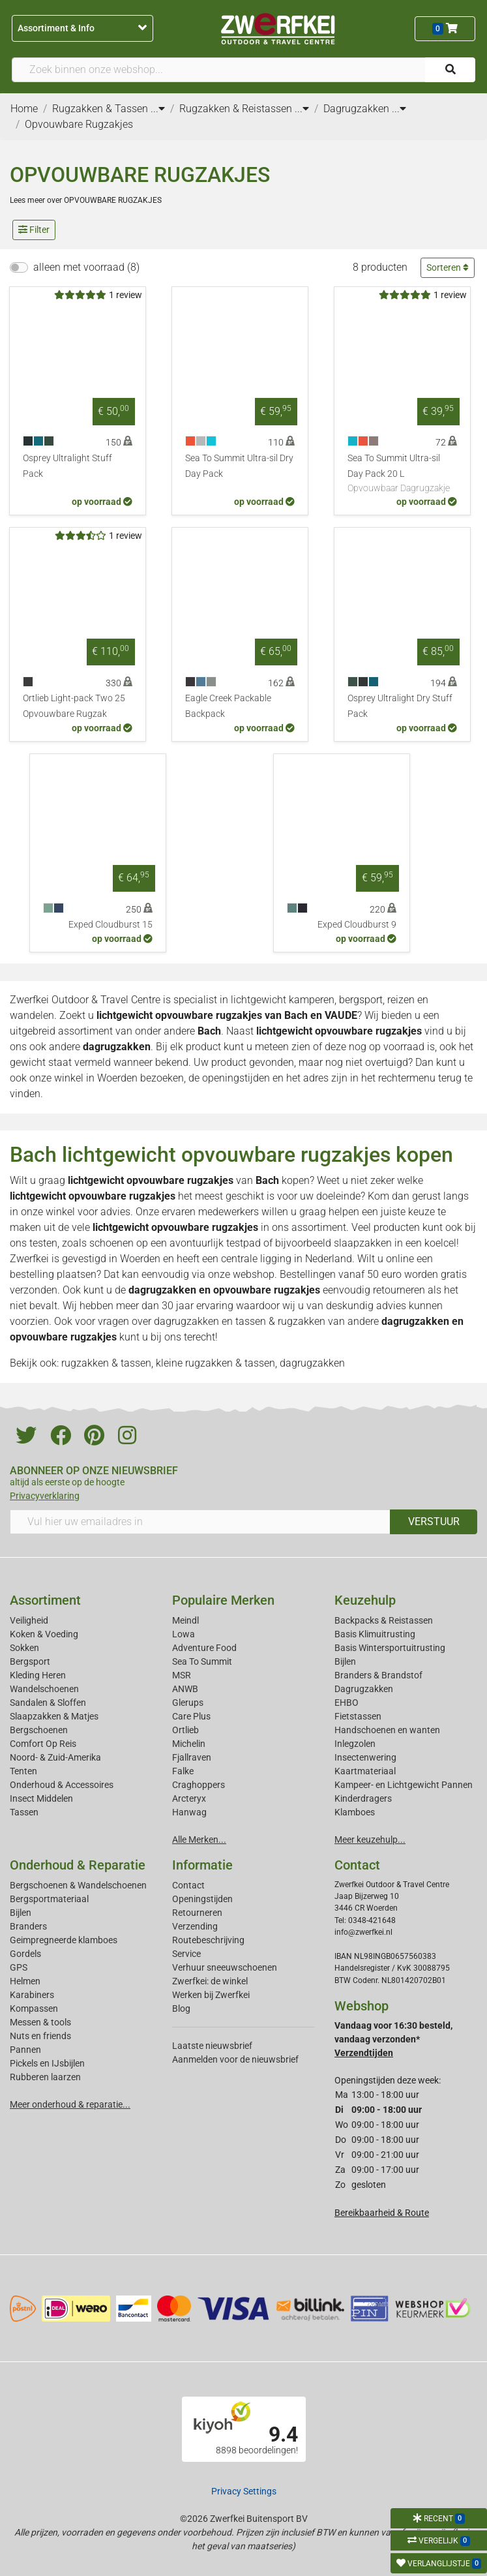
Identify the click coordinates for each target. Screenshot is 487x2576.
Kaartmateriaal (365, 1771)
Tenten (23, 1771)
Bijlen (345, 1661)
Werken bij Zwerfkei (211, 1995)
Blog (181, 2008)
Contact (188, 1885)
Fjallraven (191, 1757)
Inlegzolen (355, 1743)
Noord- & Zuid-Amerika (55, 1757)
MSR (181, 1675)
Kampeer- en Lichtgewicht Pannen (403, 1785)
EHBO (346, 1702)
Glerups (187, 1702)
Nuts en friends (40, 2036)
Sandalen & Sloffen (48, 1702)
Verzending (195, 1926)
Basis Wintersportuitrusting (389, 1648)
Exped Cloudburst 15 (110, 924)
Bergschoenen (39, 1730)
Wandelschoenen (44, 1689)
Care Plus (191, 1716)
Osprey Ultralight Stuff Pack (67, 466)
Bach (267, 1180)
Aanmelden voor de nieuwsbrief (235, 2059)
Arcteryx (189, 1798)
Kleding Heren (38, 1675)
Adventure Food (204, 1648)
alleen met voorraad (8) (86, 267)
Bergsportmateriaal (49, 1899)
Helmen (25, 1981)
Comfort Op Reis (43, 1743)
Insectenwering (365, 1757)
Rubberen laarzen (45, 2077)
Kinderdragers (363, 1798)
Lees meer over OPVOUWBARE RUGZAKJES (86, 200)
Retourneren (197, 1912)
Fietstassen (357, 1716)
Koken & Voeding (44, 1634)
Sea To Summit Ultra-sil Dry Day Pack (239, 466)
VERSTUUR (434, 1521)
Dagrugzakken (363, 1689)
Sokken (24, 1648)
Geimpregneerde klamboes (63, 1940)
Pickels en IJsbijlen (47, 2063)
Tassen (24, 1812)
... (158, 108)
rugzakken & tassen (106, 1363)
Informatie (202, 1865)
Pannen (25, 2049)
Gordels (25, 1953)
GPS (18, 1967)
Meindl (185, 1620)
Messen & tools (40, 2022)
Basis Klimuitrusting (374, 1634)
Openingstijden (202, 1899)
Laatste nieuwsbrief (212, 2045)
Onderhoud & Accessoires (61, 1785)
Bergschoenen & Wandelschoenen (78, 1885)
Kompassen (34, 2008)
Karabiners (32, 1995)
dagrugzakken (117, 1046)
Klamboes (354, 1812)
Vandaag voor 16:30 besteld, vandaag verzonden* (393, 2039)
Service (186, 1953)
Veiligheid (29, 1620)
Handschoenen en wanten (387, 1730)
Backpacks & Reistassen (383, 1620)
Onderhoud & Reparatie (77, 1865)
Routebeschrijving (208, 1940)
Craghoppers (198, 1785)
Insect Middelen (41, 1798)
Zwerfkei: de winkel (210, 1981)
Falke (183, 1771)
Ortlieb (185, 1730)
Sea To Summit (202, 1661)
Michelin (188, 1743)
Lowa (183, 1634)
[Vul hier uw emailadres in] (200, 1521)
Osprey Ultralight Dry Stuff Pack (399, 706)
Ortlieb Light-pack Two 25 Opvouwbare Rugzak (74, 706)
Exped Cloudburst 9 (356, 924)
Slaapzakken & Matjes (54, 1716)
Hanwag (189, 1812)
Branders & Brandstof (378, 1675)
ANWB (185, 1689)
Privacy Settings (243, 2491)
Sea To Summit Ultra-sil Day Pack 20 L (402, 474)
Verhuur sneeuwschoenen (224, 1967)
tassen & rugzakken (280, 1321)
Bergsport (30, 1661)
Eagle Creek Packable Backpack (228, 706)
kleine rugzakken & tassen (215, 1363)
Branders (28, 1926)
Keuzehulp (365, 1600)
